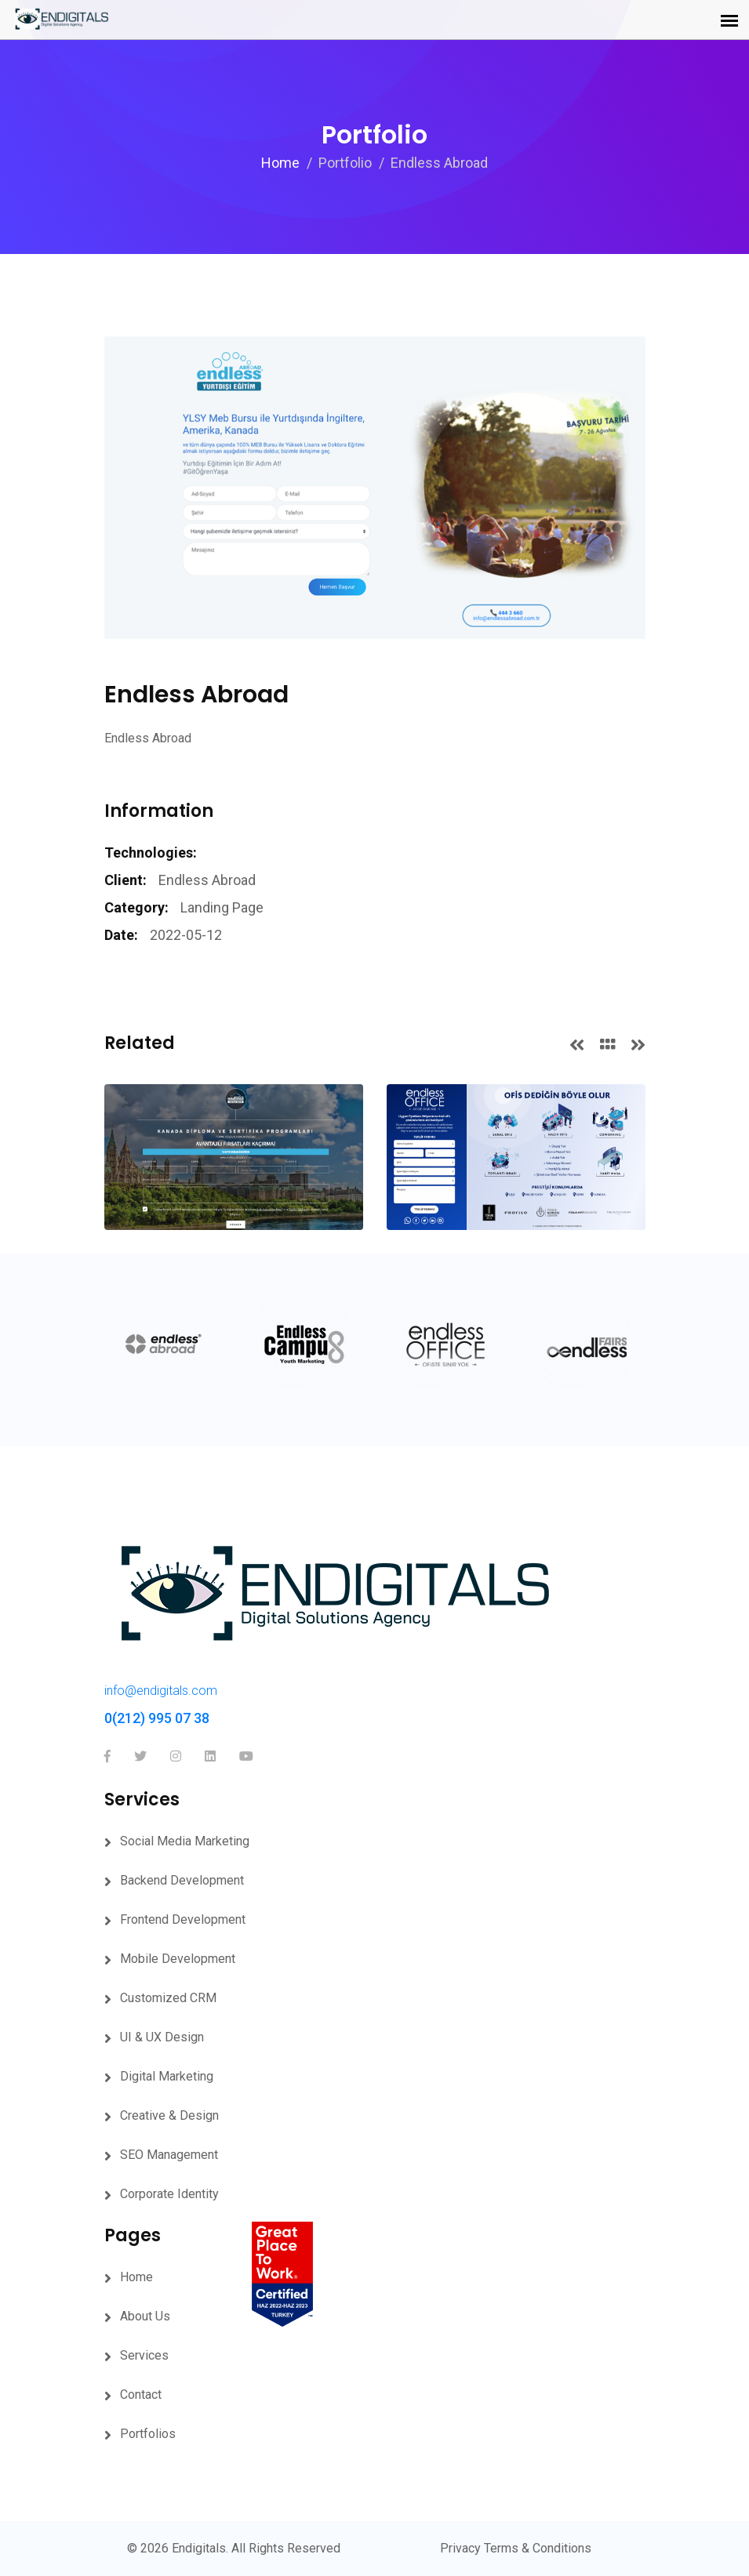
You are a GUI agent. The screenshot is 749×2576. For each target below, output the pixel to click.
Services (144, 2355)
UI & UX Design (162, 2037)
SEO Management (169, 2154)
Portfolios (148, 2433)
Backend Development (182, 1880)
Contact (141, 2394)
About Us (145, 2316)
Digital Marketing (166, 2076)
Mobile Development (177, 1958)
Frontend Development (182, 1919)
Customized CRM (168, 1997)
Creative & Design (169, 2115)
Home (280, 162)
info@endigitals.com (160, 1690)
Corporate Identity (169, 2193)
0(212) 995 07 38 (156, 1718)
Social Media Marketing (184, 1841)
